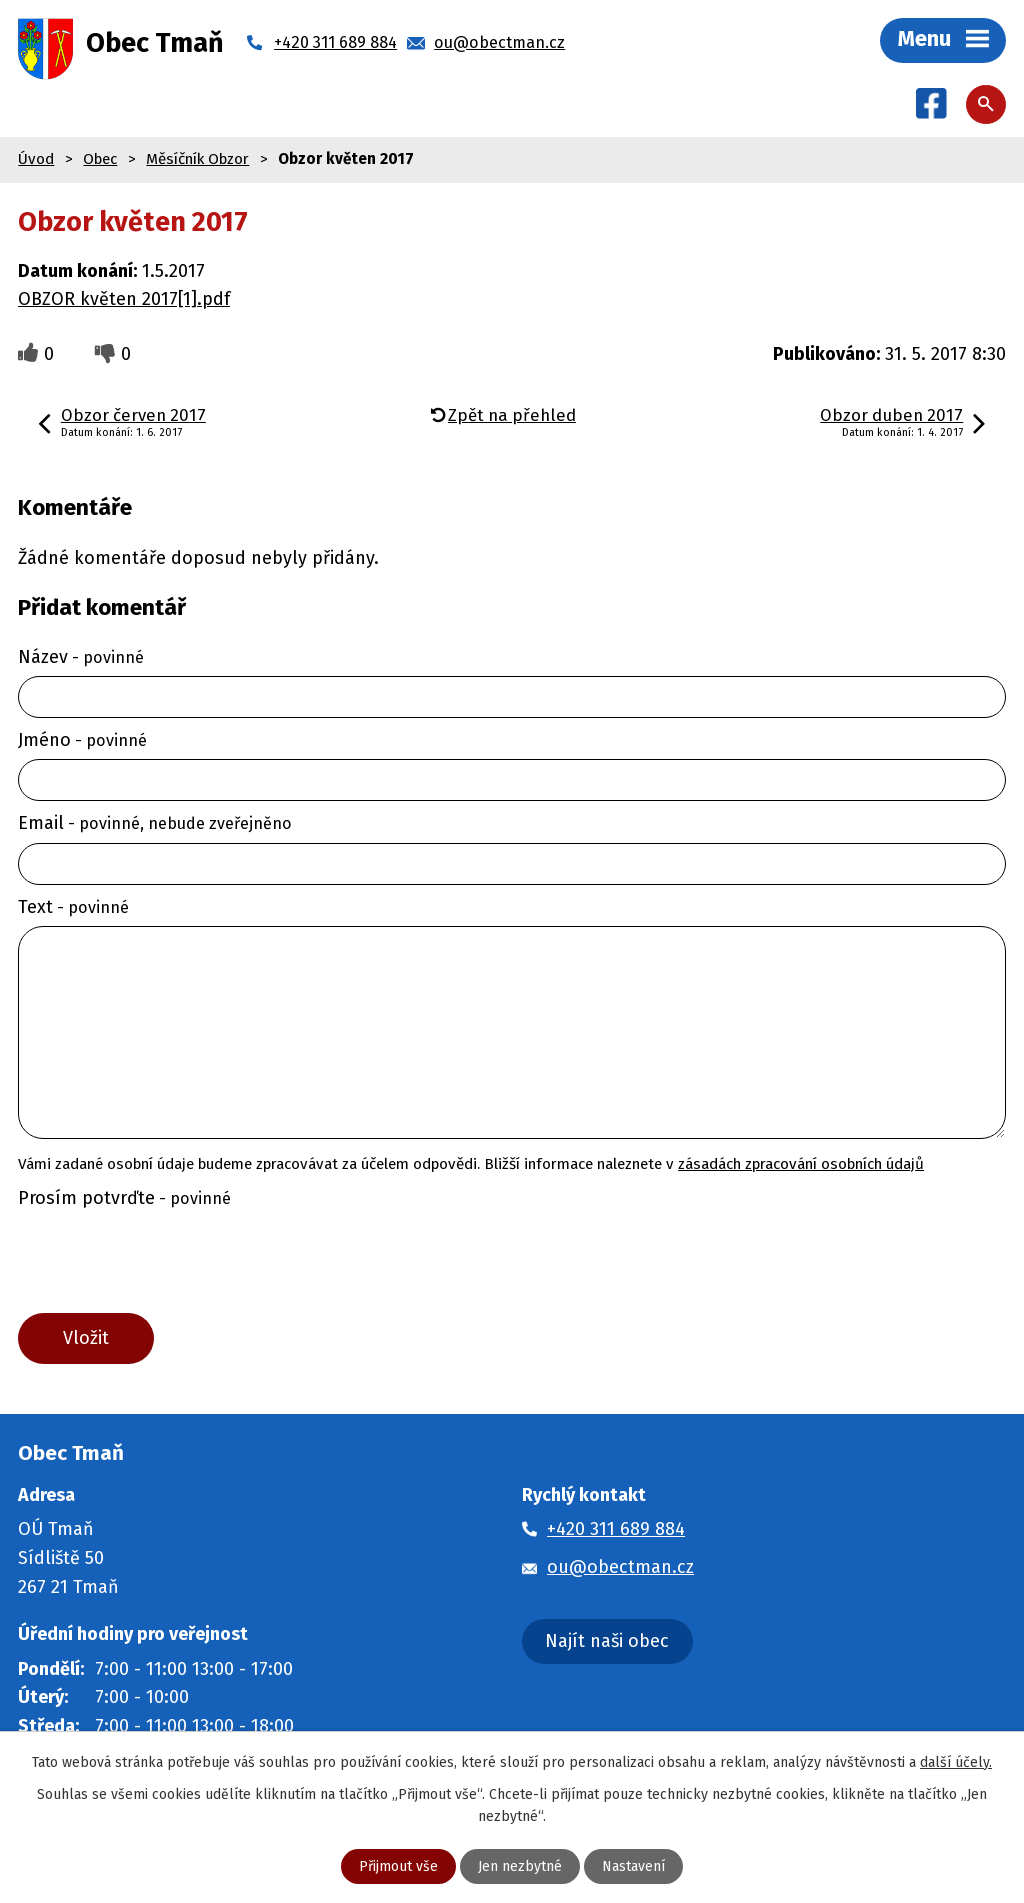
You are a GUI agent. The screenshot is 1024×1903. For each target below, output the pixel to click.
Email (155, 823)
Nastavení (633, 1866)
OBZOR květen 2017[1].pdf (124, 299)
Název (81, 657)
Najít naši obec (607, 1641)
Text (73, 907)
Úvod (36, 159)
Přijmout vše (398, 1866)
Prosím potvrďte (124, 1198)
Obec (100, 159)
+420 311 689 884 (616, 1529)
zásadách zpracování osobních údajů (801, 1164)
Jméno (82, 740)
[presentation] (163, 1265)
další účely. (956, 1762)
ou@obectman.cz (620, 1567)
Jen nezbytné (520, 1866)
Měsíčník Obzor (197, 159)
